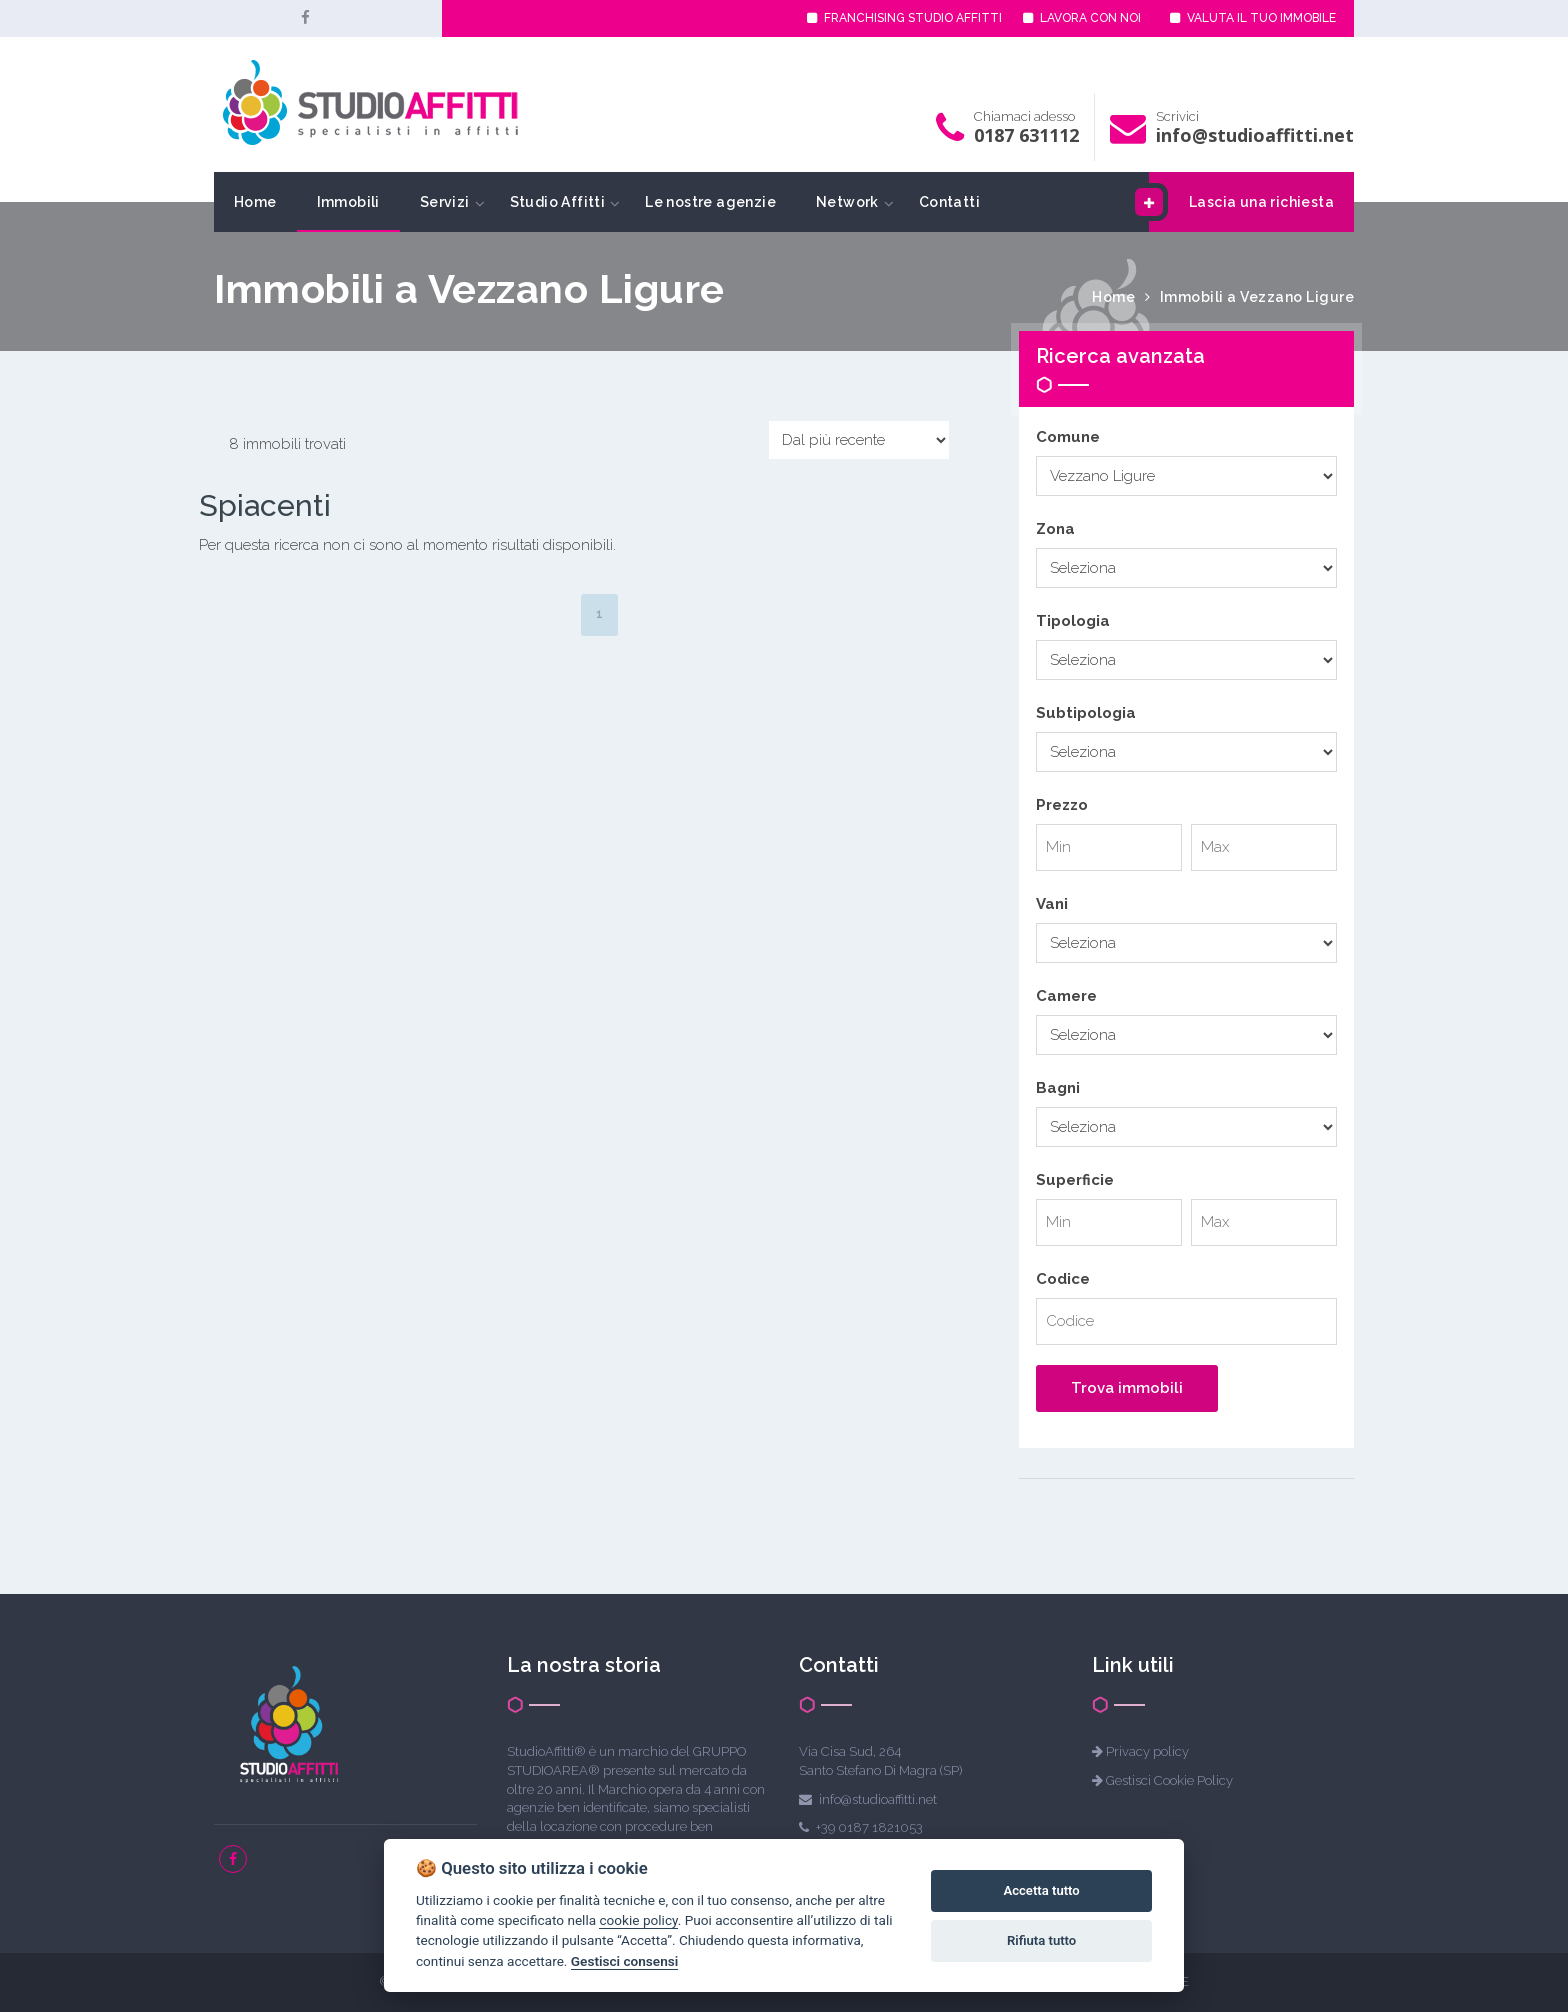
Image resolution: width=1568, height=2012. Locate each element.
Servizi (445, 202)
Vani (1052, 904)
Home (255, 202)
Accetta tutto (1041, 1890)
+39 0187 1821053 (869, 1827)
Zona (1055, 529)
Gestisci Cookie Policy (1169, 1780)
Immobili (348, 202)
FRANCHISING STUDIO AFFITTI (904, 18)
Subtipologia (1086, 713)
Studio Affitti (558, 202)
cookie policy (638, 1920)
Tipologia (1073, 621)
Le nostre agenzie (710, 202)
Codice (1063, 1279)
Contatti (949, 202)
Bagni (1058, 1088)
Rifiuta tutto (1041, 1940)
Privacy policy (1147, 1751)
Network (847, 202)
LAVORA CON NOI (1082, 18)
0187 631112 (1026, 135)
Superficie (1075, 1180)
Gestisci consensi (624, 1961)
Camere (1066, 996)
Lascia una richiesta (1241, 202)
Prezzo (1062, 805)
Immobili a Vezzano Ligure (1257, 297)
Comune (1068, 437)
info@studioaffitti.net (1255, 135)
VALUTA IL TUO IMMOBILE (1253, 18)
